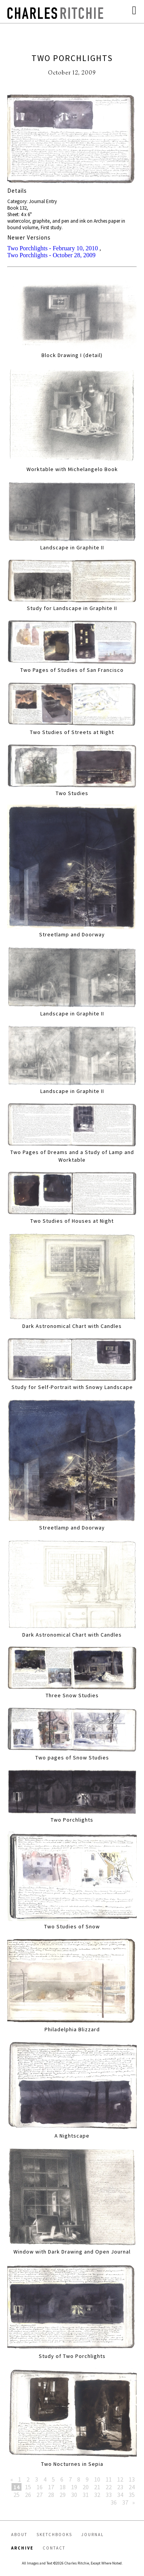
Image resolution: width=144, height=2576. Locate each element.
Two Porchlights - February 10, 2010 (52, 248)
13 (132, 2479)
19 (74, 2487)
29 (63, 2494)
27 (39, 2494)
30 (74, 2494)
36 (114, 2502)
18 (63, 2487)
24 (132, 2487)
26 (28, 2494)
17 (51, 2487)
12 (120, 2479)
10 (97, 2479)
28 (51, 2494)
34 (120, 2494)
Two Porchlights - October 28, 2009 (51, 255)
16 (39, 2487)
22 (109, 2487)
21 (97, 2487)
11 (109, 2479)
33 (109, 2494)
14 (16, 2487)
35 (132, 2494)
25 (16, 2494)
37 (125, 2502)
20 (86, 2487)
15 (28, 2487)
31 (86, 2494)
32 (97, 2494)
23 (120, 2487)
